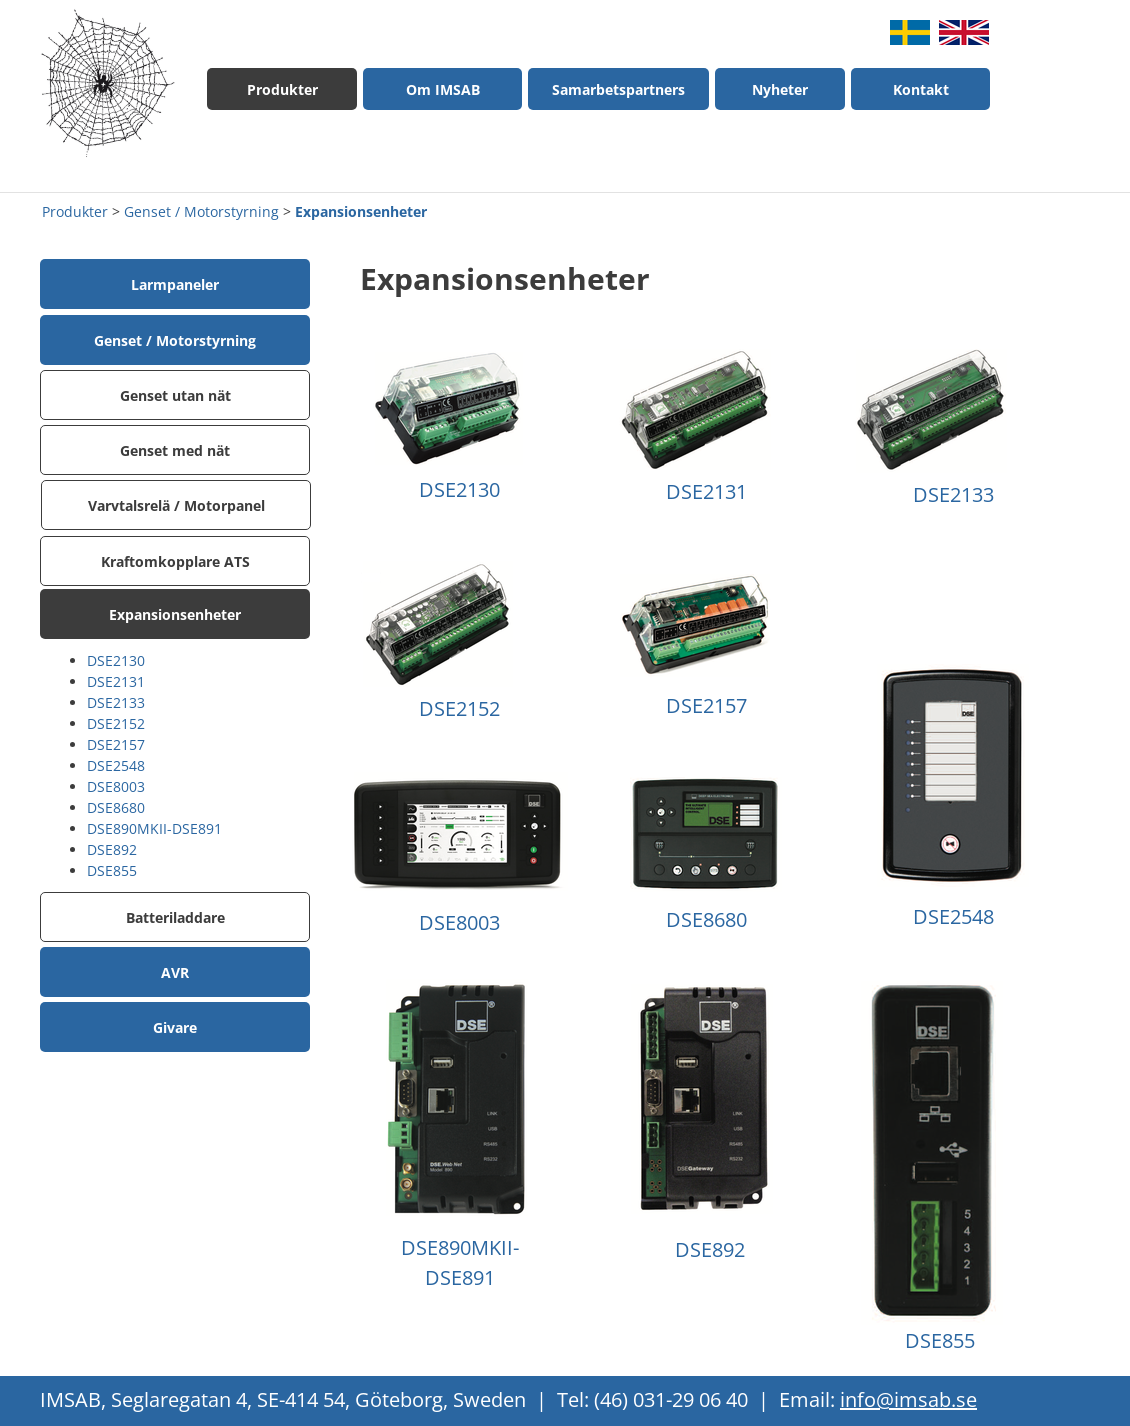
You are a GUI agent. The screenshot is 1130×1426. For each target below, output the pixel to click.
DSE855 (112, 870)
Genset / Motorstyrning (201, 211)
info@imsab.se (908, 1399)
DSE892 (112, 849)
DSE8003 (116, 786)
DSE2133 (116, 702)
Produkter (75, 211)
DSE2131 (116, 681)
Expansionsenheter (361, 211)
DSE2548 (116, 765)
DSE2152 (116, 723)
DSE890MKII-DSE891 (154, 828)
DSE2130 (116, 660)
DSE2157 (116, 744)
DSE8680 (116, 807)
